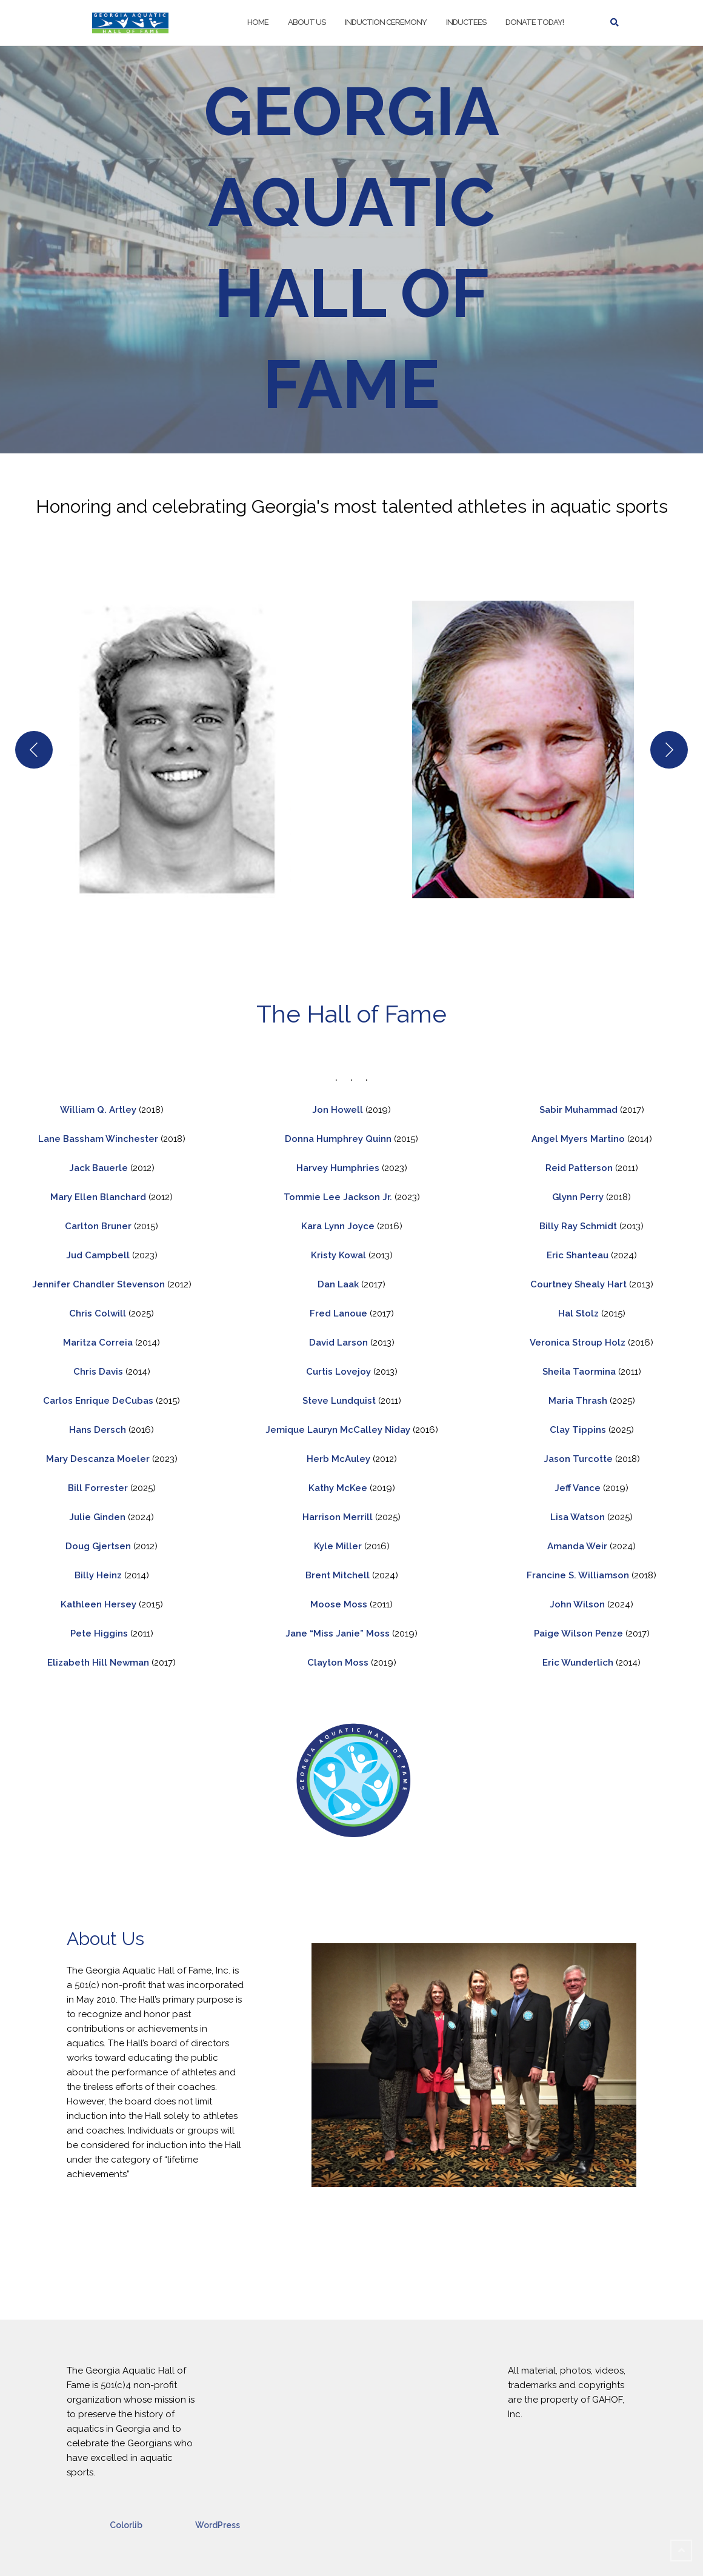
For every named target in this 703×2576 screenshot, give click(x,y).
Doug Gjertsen (98, 1546)
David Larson (339, 1342)
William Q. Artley (99, 1109)
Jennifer (51, 1284)
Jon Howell (337, 1109)
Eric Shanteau (577, 1255)
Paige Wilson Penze (578, 1633)
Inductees (466, 22)
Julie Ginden (97, 1517)
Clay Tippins (578, 1429)
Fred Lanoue (340, 1313)
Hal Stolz (578, 1313)
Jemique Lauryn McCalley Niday (339, 1429)
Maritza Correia (99, 1342)
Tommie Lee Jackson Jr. (339, 1197)
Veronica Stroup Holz (579, 1342)
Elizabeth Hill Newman (99, 1662)
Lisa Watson (577, 1517)
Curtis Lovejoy (339, 1371)
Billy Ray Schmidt (578, 1226)
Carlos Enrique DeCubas (99, 1400)
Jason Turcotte (579, 1458)
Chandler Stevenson (118, 1284)
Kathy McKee (337, 1488)
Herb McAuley (338, 1458)
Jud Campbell (99, 1255)
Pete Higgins (100, 1633)
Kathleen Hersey (100, 1604)
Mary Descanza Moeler (98, 1458)
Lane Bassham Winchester (98, 1138)
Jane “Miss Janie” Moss (338, 1633)
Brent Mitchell (337, 1575)
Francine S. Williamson (579, 1575)
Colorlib (126, 2525)
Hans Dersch (98, 1429)
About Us (306, 22)
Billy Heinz (98, 1575)
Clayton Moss (339, 1662)
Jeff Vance (579, 1488)
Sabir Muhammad (579, 1109)
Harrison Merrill (338, 1517)
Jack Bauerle (99, 1168)
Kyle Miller (338, 1546)
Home (257, 22)
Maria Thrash (577, 1400)
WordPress (217, 2525)
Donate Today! (534, 22)
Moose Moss (338, 1604)
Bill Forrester (98, 1488)
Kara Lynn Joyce (339, 1226)
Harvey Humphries (339, 1168)
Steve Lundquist (340, 1400)
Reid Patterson (580, 1168)
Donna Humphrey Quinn (339, 1138)
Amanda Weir (577, 1546)
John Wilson (577, 1604)
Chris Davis (99, 1371)
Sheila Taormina (579, 1371)
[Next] (669, 750)
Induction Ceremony (386, 22)
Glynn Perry (579, 1197)
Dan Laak (339, 1284)
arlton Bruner (103, 1226)
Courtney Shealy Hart (579, 1284)
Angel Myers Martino (579, 1138)
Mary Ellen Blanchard (98, 1197)
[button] (180, 749)
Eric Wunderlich (579, 1662)
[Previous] (34, 750)
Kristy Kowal (339, 1255)
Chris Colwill (97, 1313)
